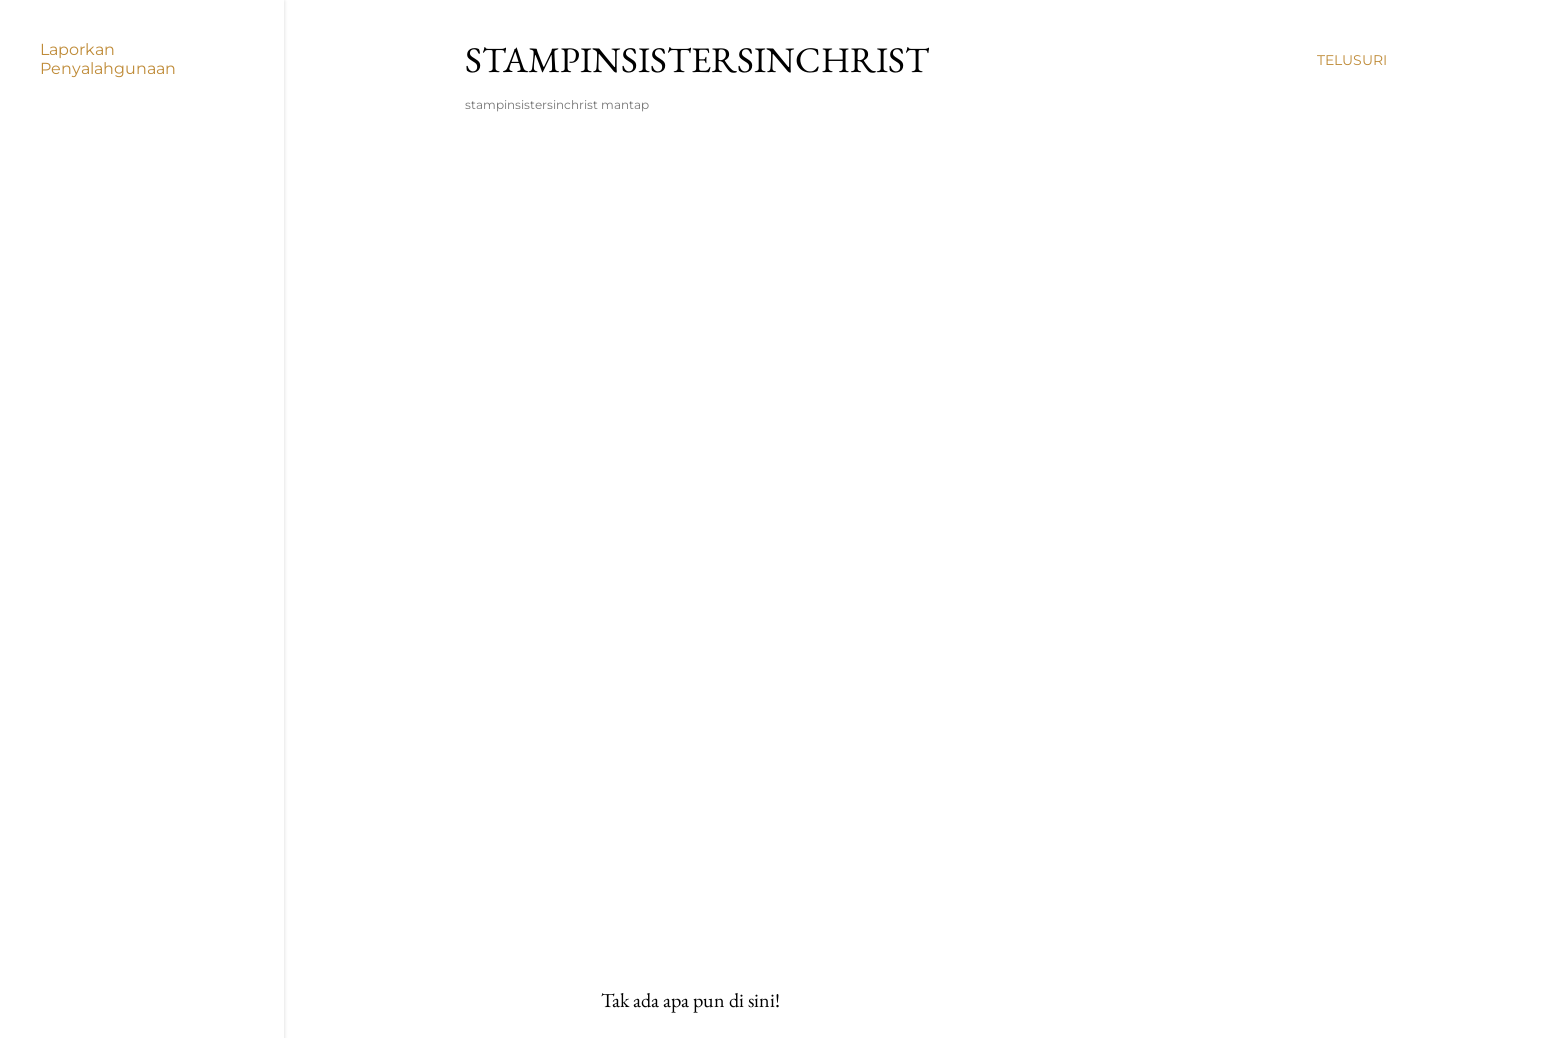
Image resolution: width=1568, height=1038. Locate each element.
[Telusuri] (1352, 60)
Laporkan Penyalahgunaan (108, 59)
